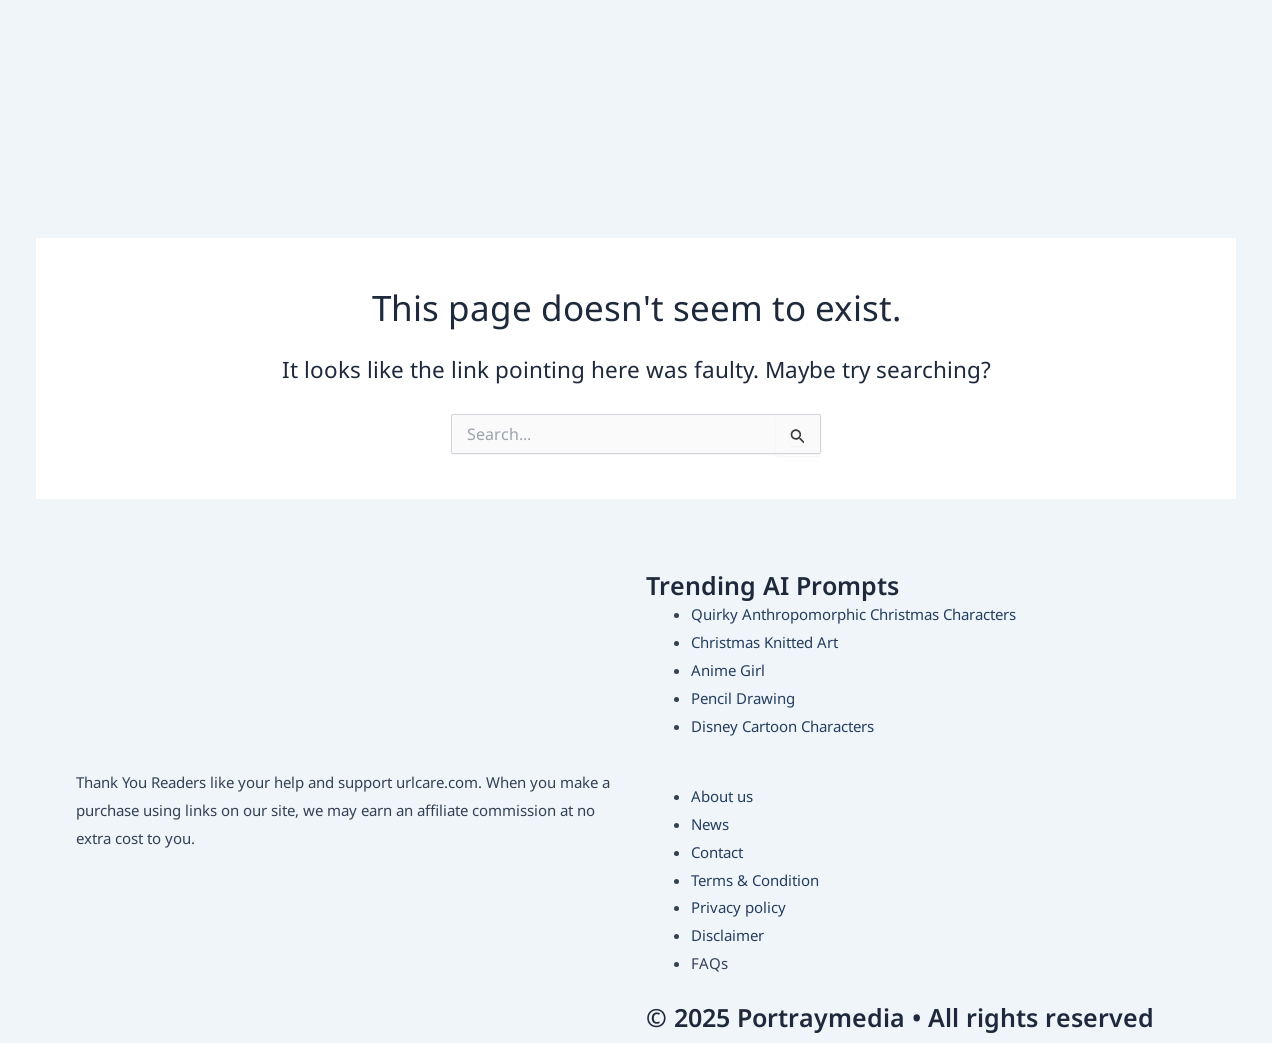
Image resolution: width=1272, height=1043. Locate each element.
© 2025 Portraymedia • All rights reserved (900, 1017)
